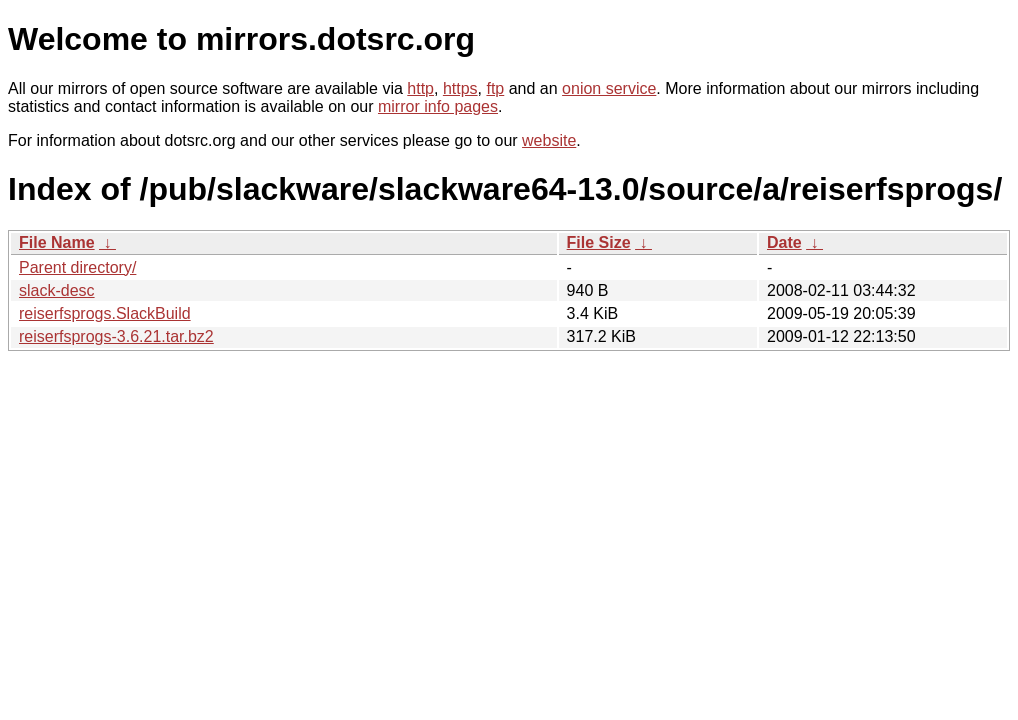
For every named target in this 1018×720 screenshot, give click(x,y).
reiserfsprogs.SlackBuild (105, 313)
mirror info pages (438, 106)
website (549, 140)
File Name (57, 242)
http (420, 88)
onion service (609, 88)
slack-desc (57, 290)
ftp (495, 88)
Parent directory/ (77, 267)
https (460, 88)
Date (784, 242)
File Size (599, 242)
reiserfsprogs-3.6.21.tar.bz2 (116, 336)
